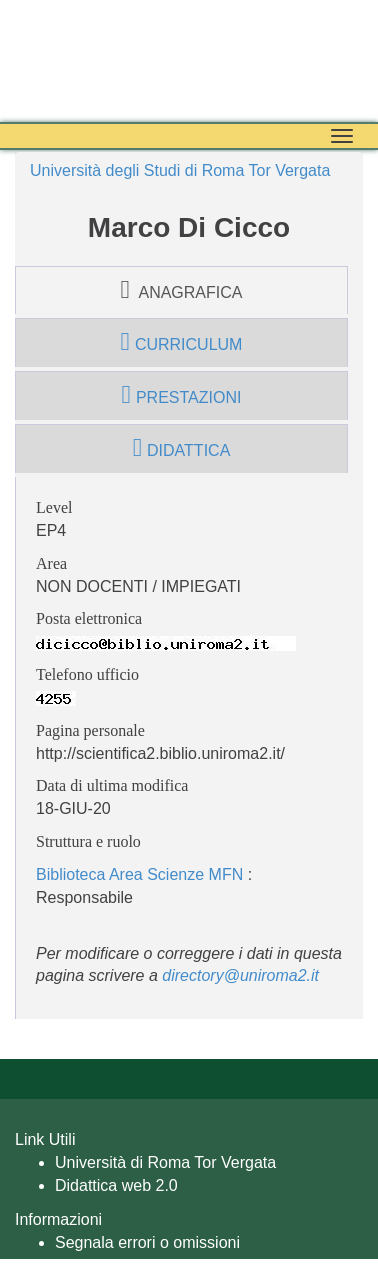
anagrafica (182, 290)
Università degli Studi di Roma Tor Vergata (180, 170)
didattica (182, 448)
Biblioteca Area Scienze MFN (139, 874)
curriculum (182, 342)
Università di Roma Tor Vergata (165, 1162)
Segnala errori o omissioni (147, 1242)
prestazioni (182, 395)
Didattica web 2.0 (116, 1185)
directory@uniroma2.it (240, 975)
